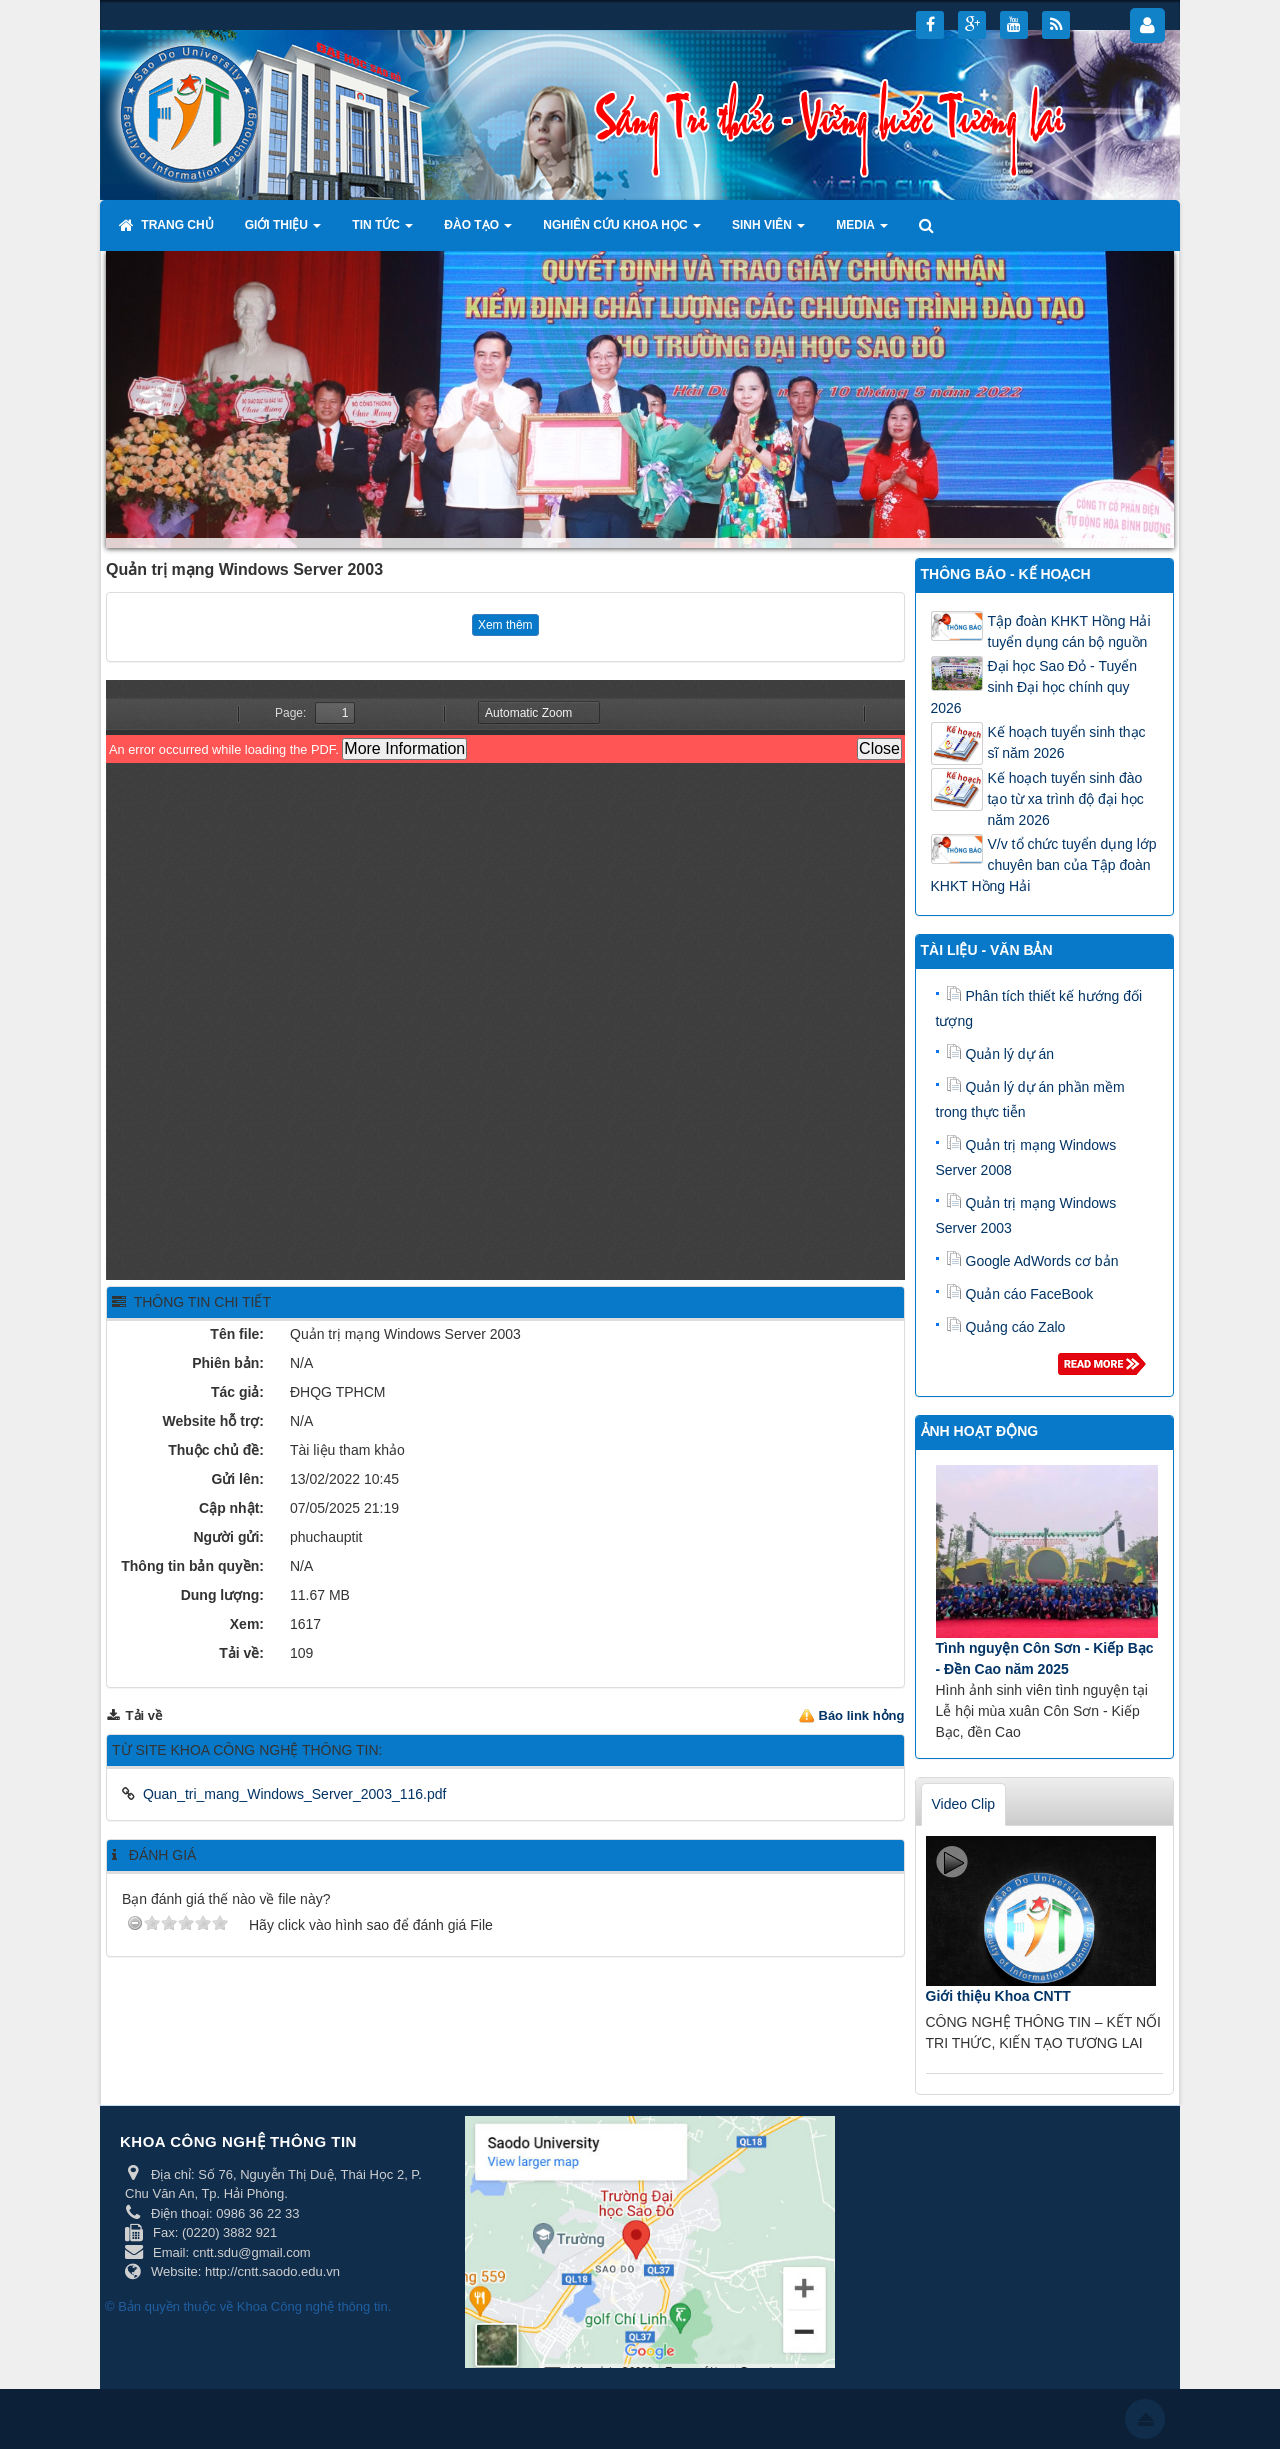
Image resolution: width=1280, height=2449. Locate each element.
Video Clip (964, 1804)
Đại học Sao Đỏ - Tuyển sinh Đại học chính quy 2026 (1034, 687)
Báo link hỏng (862, 1715)
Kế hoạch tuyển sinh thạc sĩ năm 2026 (1067, 742)
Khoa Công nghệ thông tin (312, 2306)
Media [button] (862, 231)
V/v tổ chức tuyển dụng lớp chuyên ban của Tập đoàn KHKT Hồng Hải (1044, 865)
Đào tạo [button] (478, 231)
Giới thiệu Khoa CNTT (998, 1996)
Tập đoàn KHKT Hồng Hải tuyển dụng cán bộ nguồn (1069, 631)
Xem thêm (505, 625)
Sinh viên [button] (768, 231)
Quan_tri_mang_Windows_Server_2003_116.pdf (295, 1794)
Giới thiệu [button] (283, 231)
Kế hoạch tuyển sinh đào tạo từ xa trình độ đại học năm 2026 (1066, 799)
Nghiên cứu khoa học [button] (622, 231)
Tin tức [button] (382, 231)
